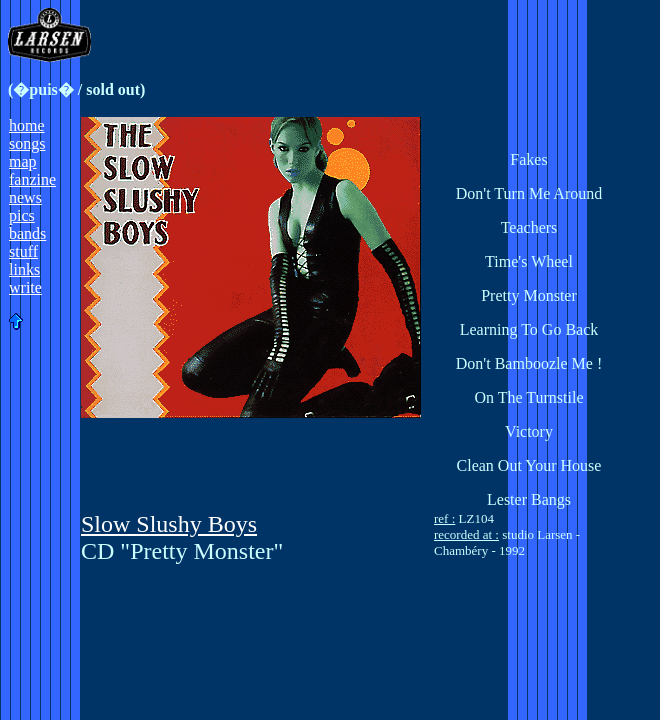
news (25, 197)
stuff (23, 251)
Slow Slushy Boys (169, 524)
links (24, 269)
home (27, 125)
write (25, 287)
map (23, 161)
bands (27, 233)
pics (22, 215)
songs (27, 143)
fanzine (32, 179)
